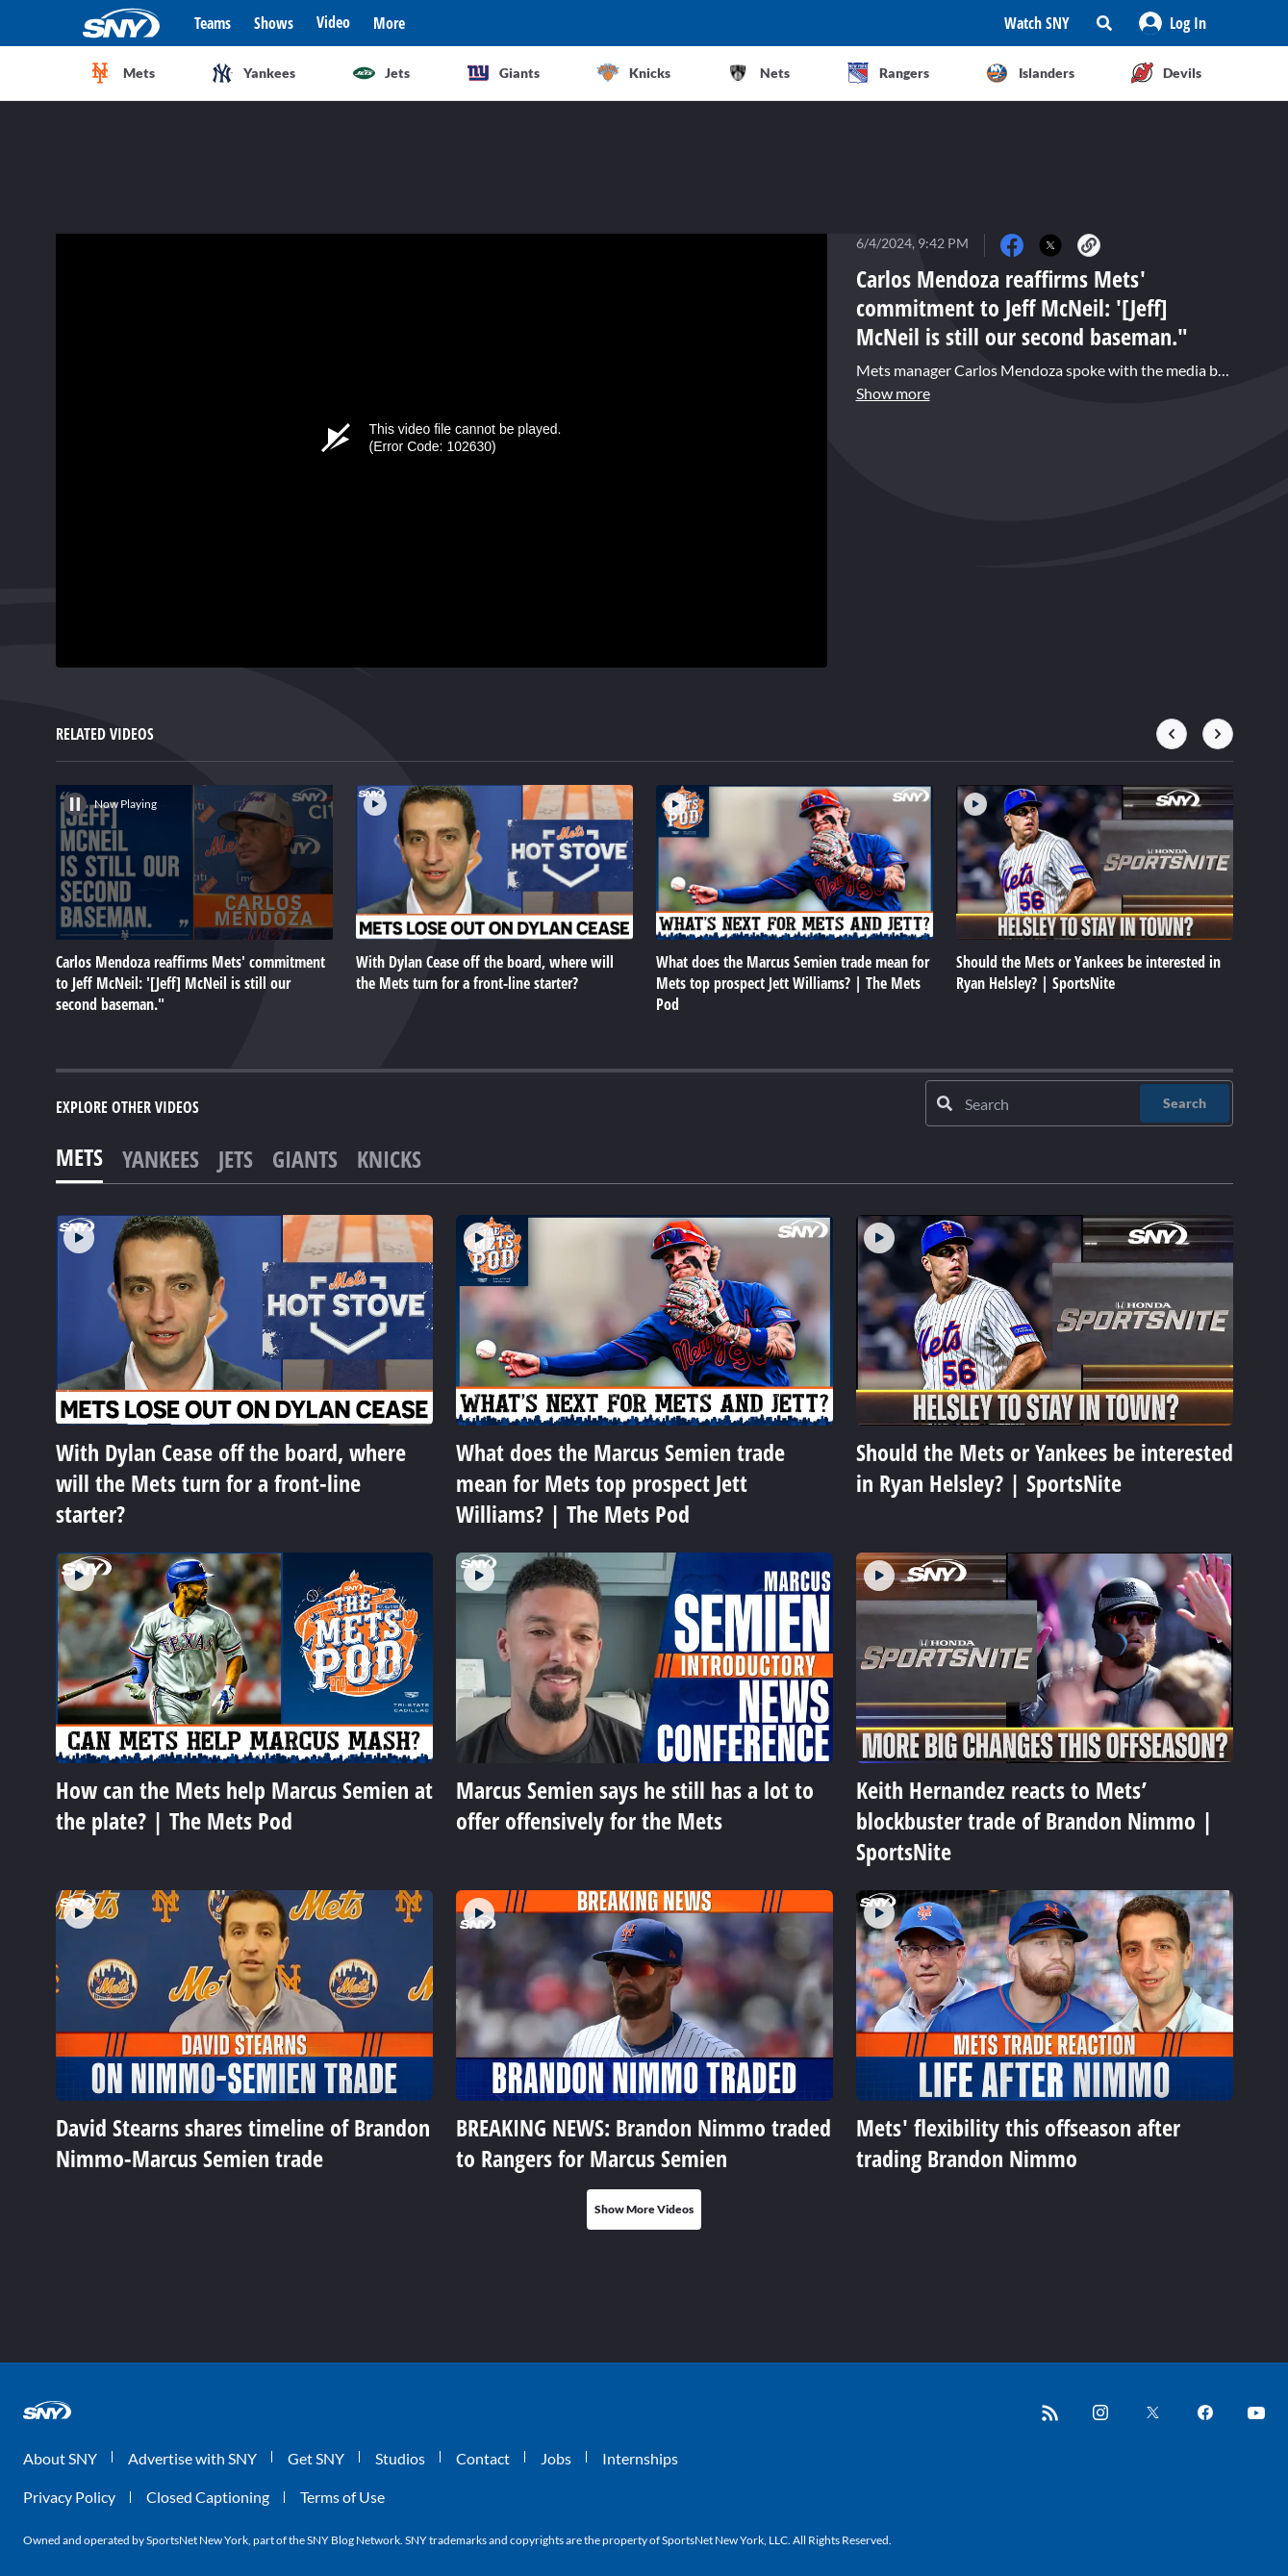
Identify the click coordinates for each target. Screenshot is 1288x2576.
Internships (640, 2458)
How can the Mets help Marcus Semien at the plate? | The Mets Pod (244, 1805)
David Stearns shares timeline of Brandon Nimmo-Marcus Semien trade (243, 2142)
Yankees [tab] (160, 1158)
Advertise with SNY (192, 2458)
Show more (893, 393)
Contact (483, 2458)
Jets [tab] (235, 1158)
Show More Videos (644, 2209)
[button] (1172, 23)
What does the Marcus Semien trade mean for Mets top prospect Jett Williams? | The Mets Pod (620, 1482)
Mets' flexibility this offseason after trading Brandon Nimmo (1018, 2142)
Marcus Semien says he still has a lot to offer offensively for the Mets (635, 1805)
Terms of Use (342, 2497)
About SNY (60, 2458)
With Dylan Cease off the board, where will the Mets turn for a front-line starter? (231, 1482)
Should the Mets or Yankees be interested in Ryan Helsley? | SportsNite (1044, 1467)
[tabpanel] (644, 1722)
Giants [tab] (305, 1158)
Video (333, 22)
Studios (400, 2458)
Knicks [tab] (389, 1158)
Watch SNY (1037, 23)
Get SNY (316, 2458)
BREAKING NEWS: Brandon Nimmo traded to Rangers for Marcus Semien (643, 2142)
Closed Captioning (207, 2497)
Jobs (556, 2458)
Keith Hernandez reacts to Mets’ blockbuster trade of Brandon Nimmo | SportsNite (1034, 1820)
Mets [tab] (79, 1157)
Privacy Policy (69, 2497)
